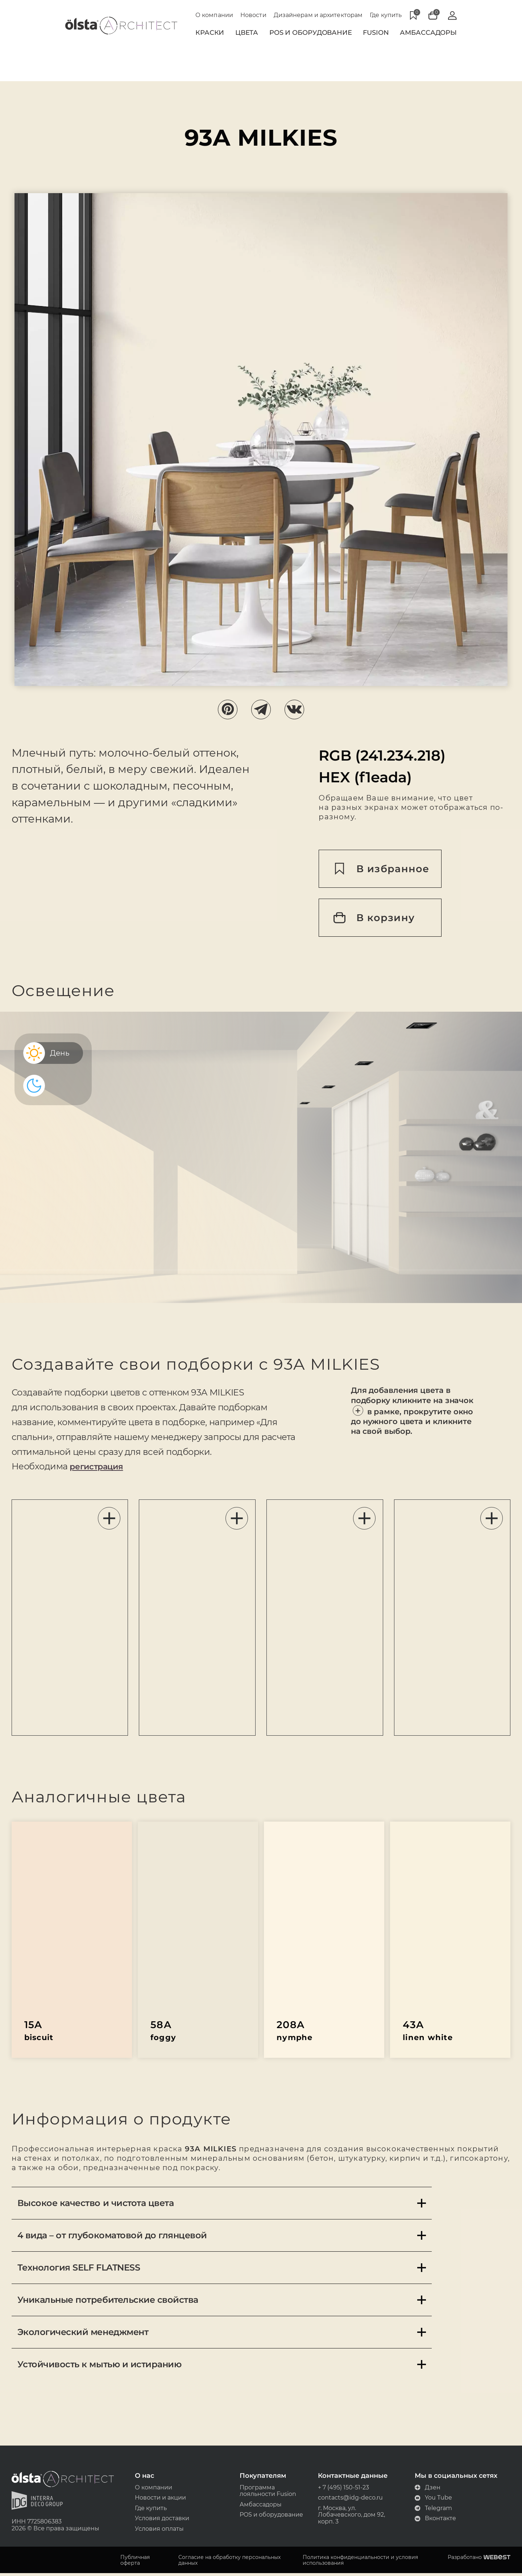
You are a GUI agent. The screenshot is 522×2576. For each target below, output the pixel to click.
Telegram (430, 2510)
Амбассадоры (428, 33)
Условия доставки (163, 2520)
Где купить (386, 15)
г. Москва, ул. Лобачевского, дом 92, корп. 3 (350, 2517)
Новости (253, 15)
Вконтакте (432, 2520)
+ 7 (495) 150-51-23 (342, 2489)
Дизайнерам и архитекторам (318, 15)
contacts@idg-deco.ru (348, 2499)
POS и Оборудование (310, 33)
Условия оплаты (160, 2531)
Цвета (246, 33)
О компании (214, 15)
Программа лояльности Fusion (268, 2493)
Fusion (376, 33)
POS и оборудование (271, 2517)
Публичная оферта (138, 2563)
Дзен (425, 2489)
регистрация (102, 1468)
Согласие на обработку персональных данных (231, 2563)
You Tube (430, 2499)
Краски (209, 33)
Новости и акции (161, 2499)
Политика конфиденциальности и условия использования (360, 2563)
